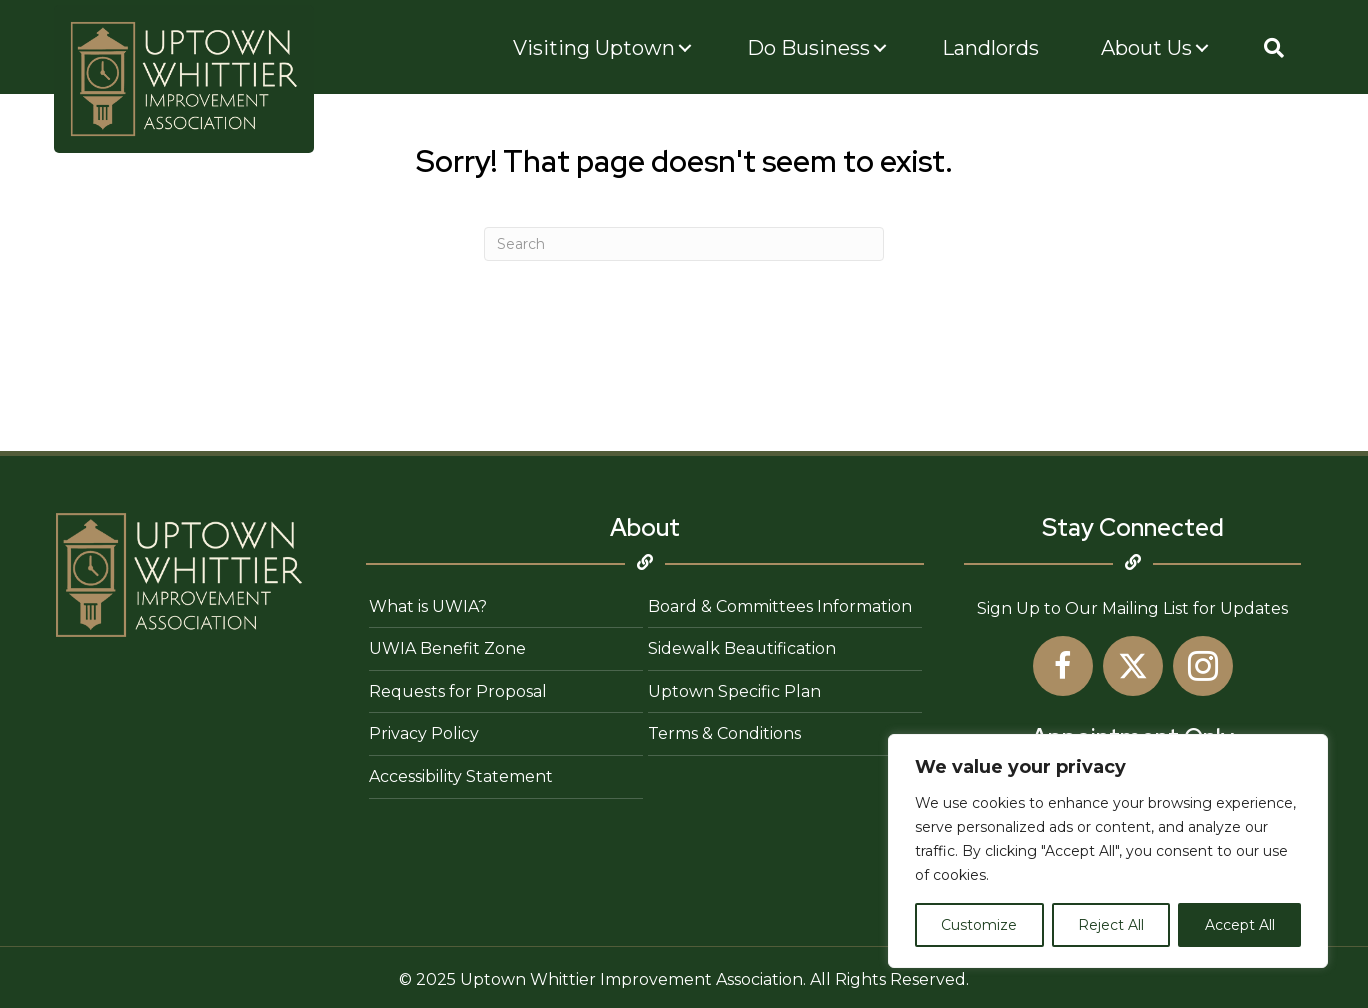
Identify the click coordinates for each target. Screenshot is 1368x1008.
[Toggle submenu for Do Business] (880, 48)
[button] (1274, 48)
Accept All (1240, 925)
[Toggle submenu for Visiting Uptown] (685, 48)
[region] (1108, 851)
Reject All (1111, 925)
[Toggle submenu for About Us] (1202, 48)
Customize (979, 925)
